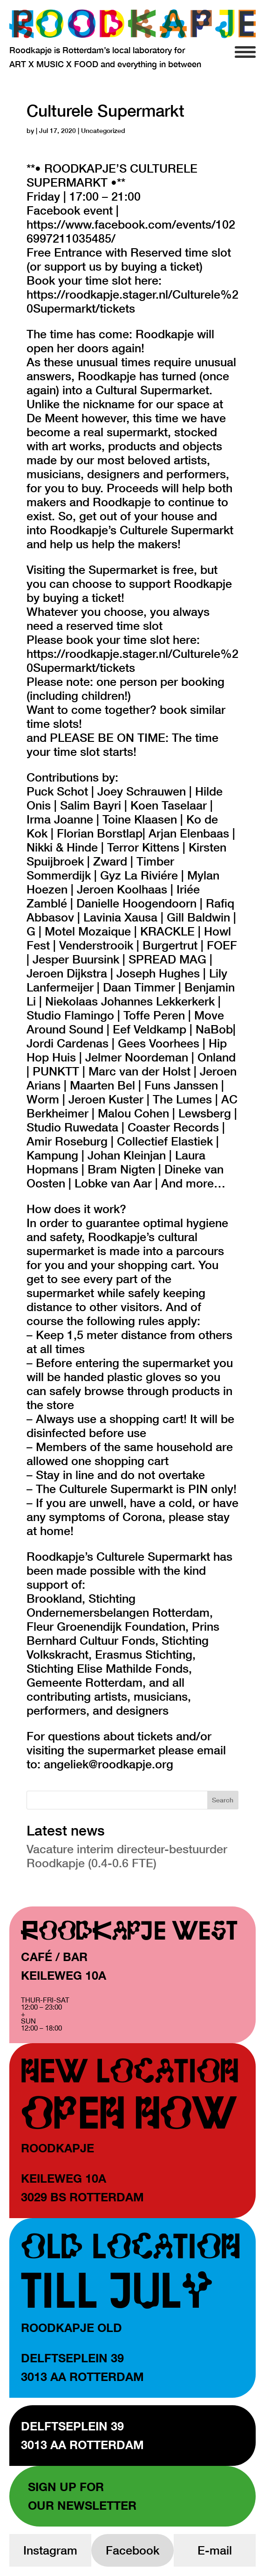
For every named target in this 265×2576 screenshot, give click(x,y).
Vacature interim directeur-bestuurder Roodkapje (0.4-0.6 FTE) (127, 1856)
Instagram (50, 2550)
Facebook (132, 2550)
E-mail (214, 2550)
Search (222, 1800)
